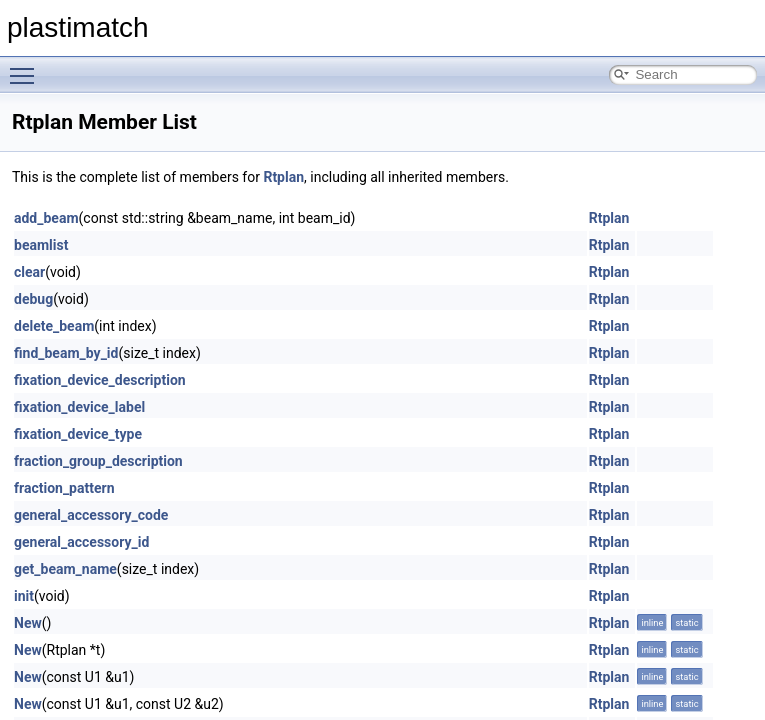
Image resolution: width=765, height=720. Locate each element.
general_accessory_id (81, 542)
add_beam (46, 218)
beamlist (41, 245)
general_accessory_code (91, 515)
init (24, 596)
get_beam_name (65, 569)
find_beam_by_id (66, 353)
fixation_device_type (78, 434)
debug (33, 299)
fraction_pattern (64, 488)
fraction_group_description (98, 461)
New (28, 623)
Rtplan (283, 177)
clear (29, 272)
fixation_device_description (100, 380)
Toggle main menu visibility (27, 67)
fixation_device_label (79, 407)
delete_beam (54, 326)
